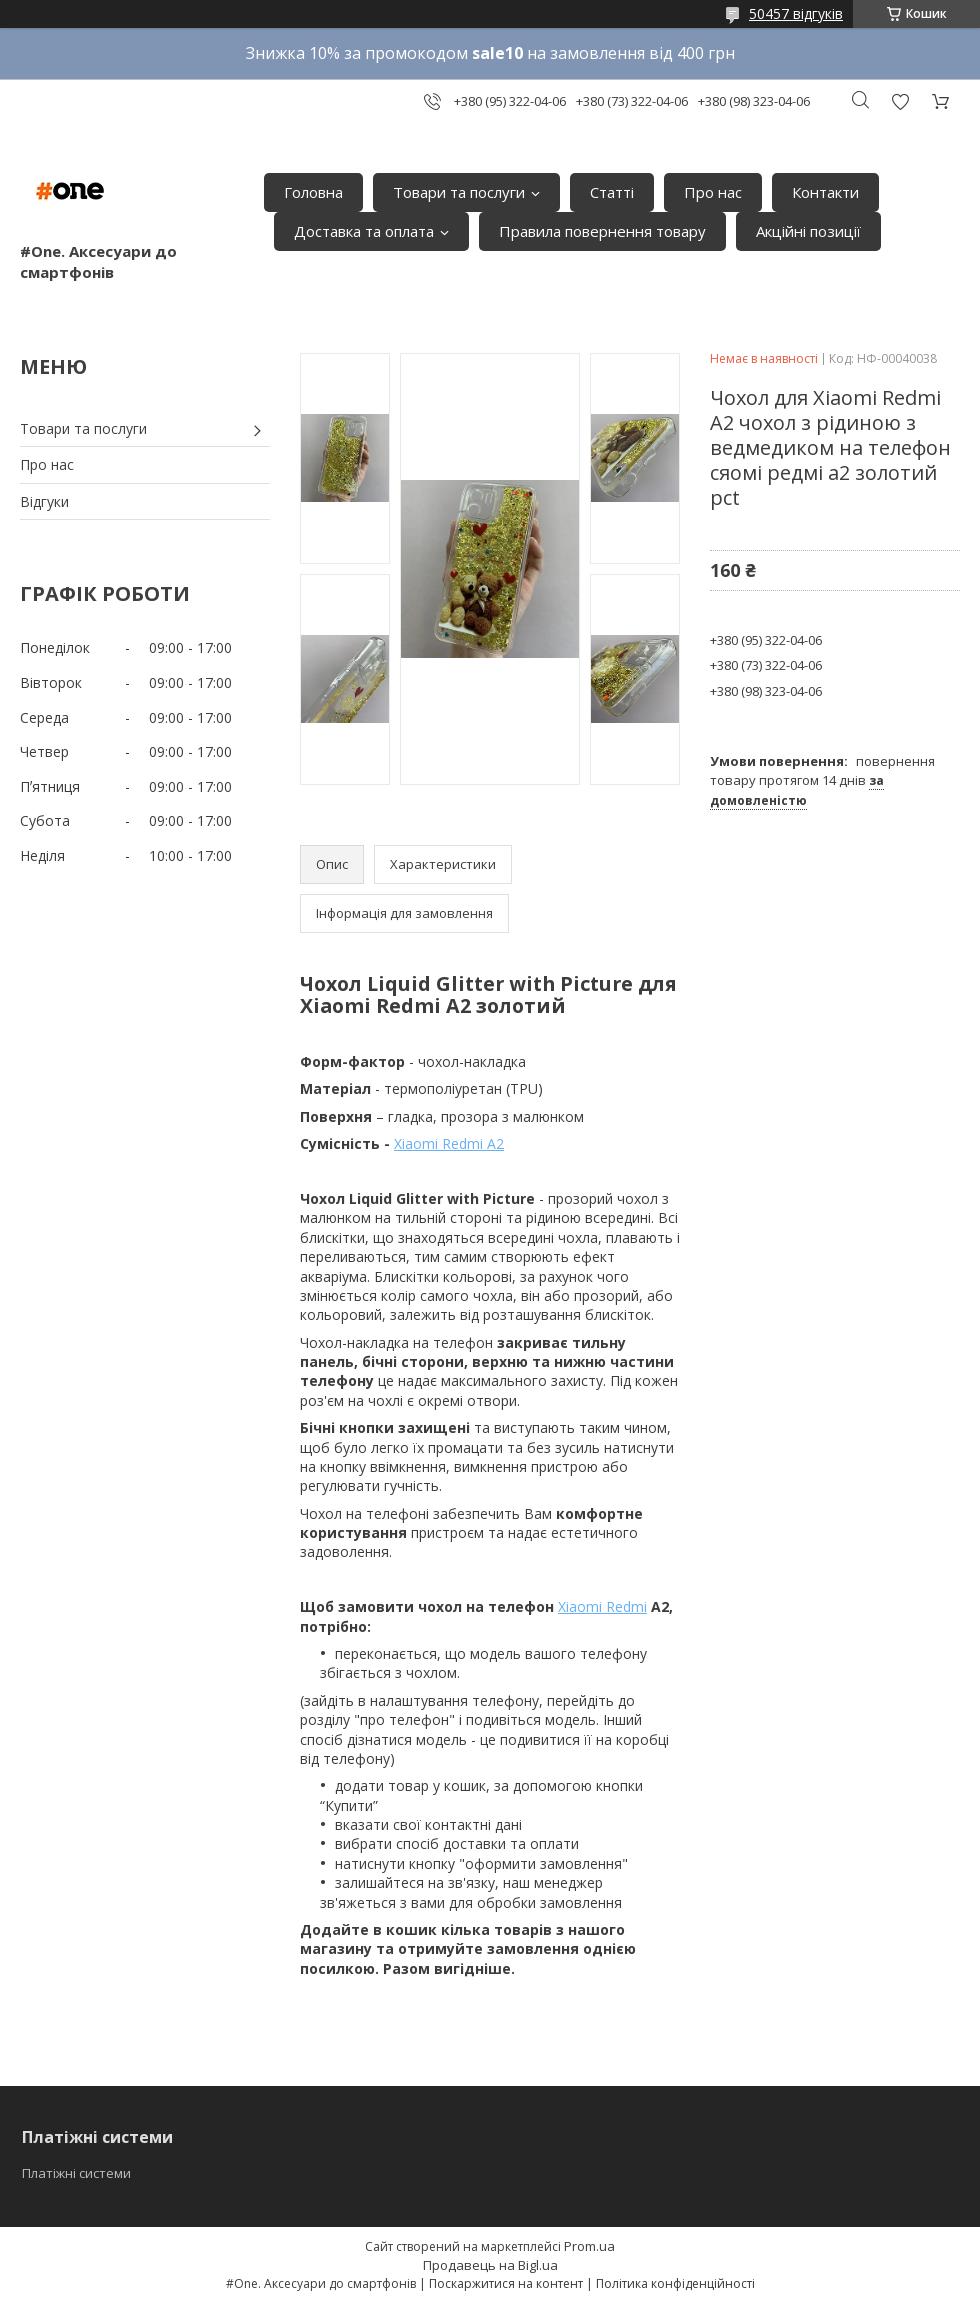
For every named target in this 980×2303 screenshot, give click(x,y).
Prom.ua (589, 2246)
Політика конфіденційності (675, 2283)
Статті (612, 192)
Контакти (825, 192)
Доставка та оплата (364, 231)
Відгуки (44, 501)
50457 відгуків (796, 13)
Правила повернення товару (602, 231)
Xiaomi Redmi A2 (449, 1143)
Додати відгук (900, 101)
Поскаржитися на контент (506, 2283)
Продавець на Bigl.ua (490, 2265)
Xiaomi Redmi (602, 1606)
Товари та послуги (459, 192)
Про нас (713, 192)
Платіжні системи (76, 2173)
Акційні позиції (808, 231)
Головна (313, 192)
